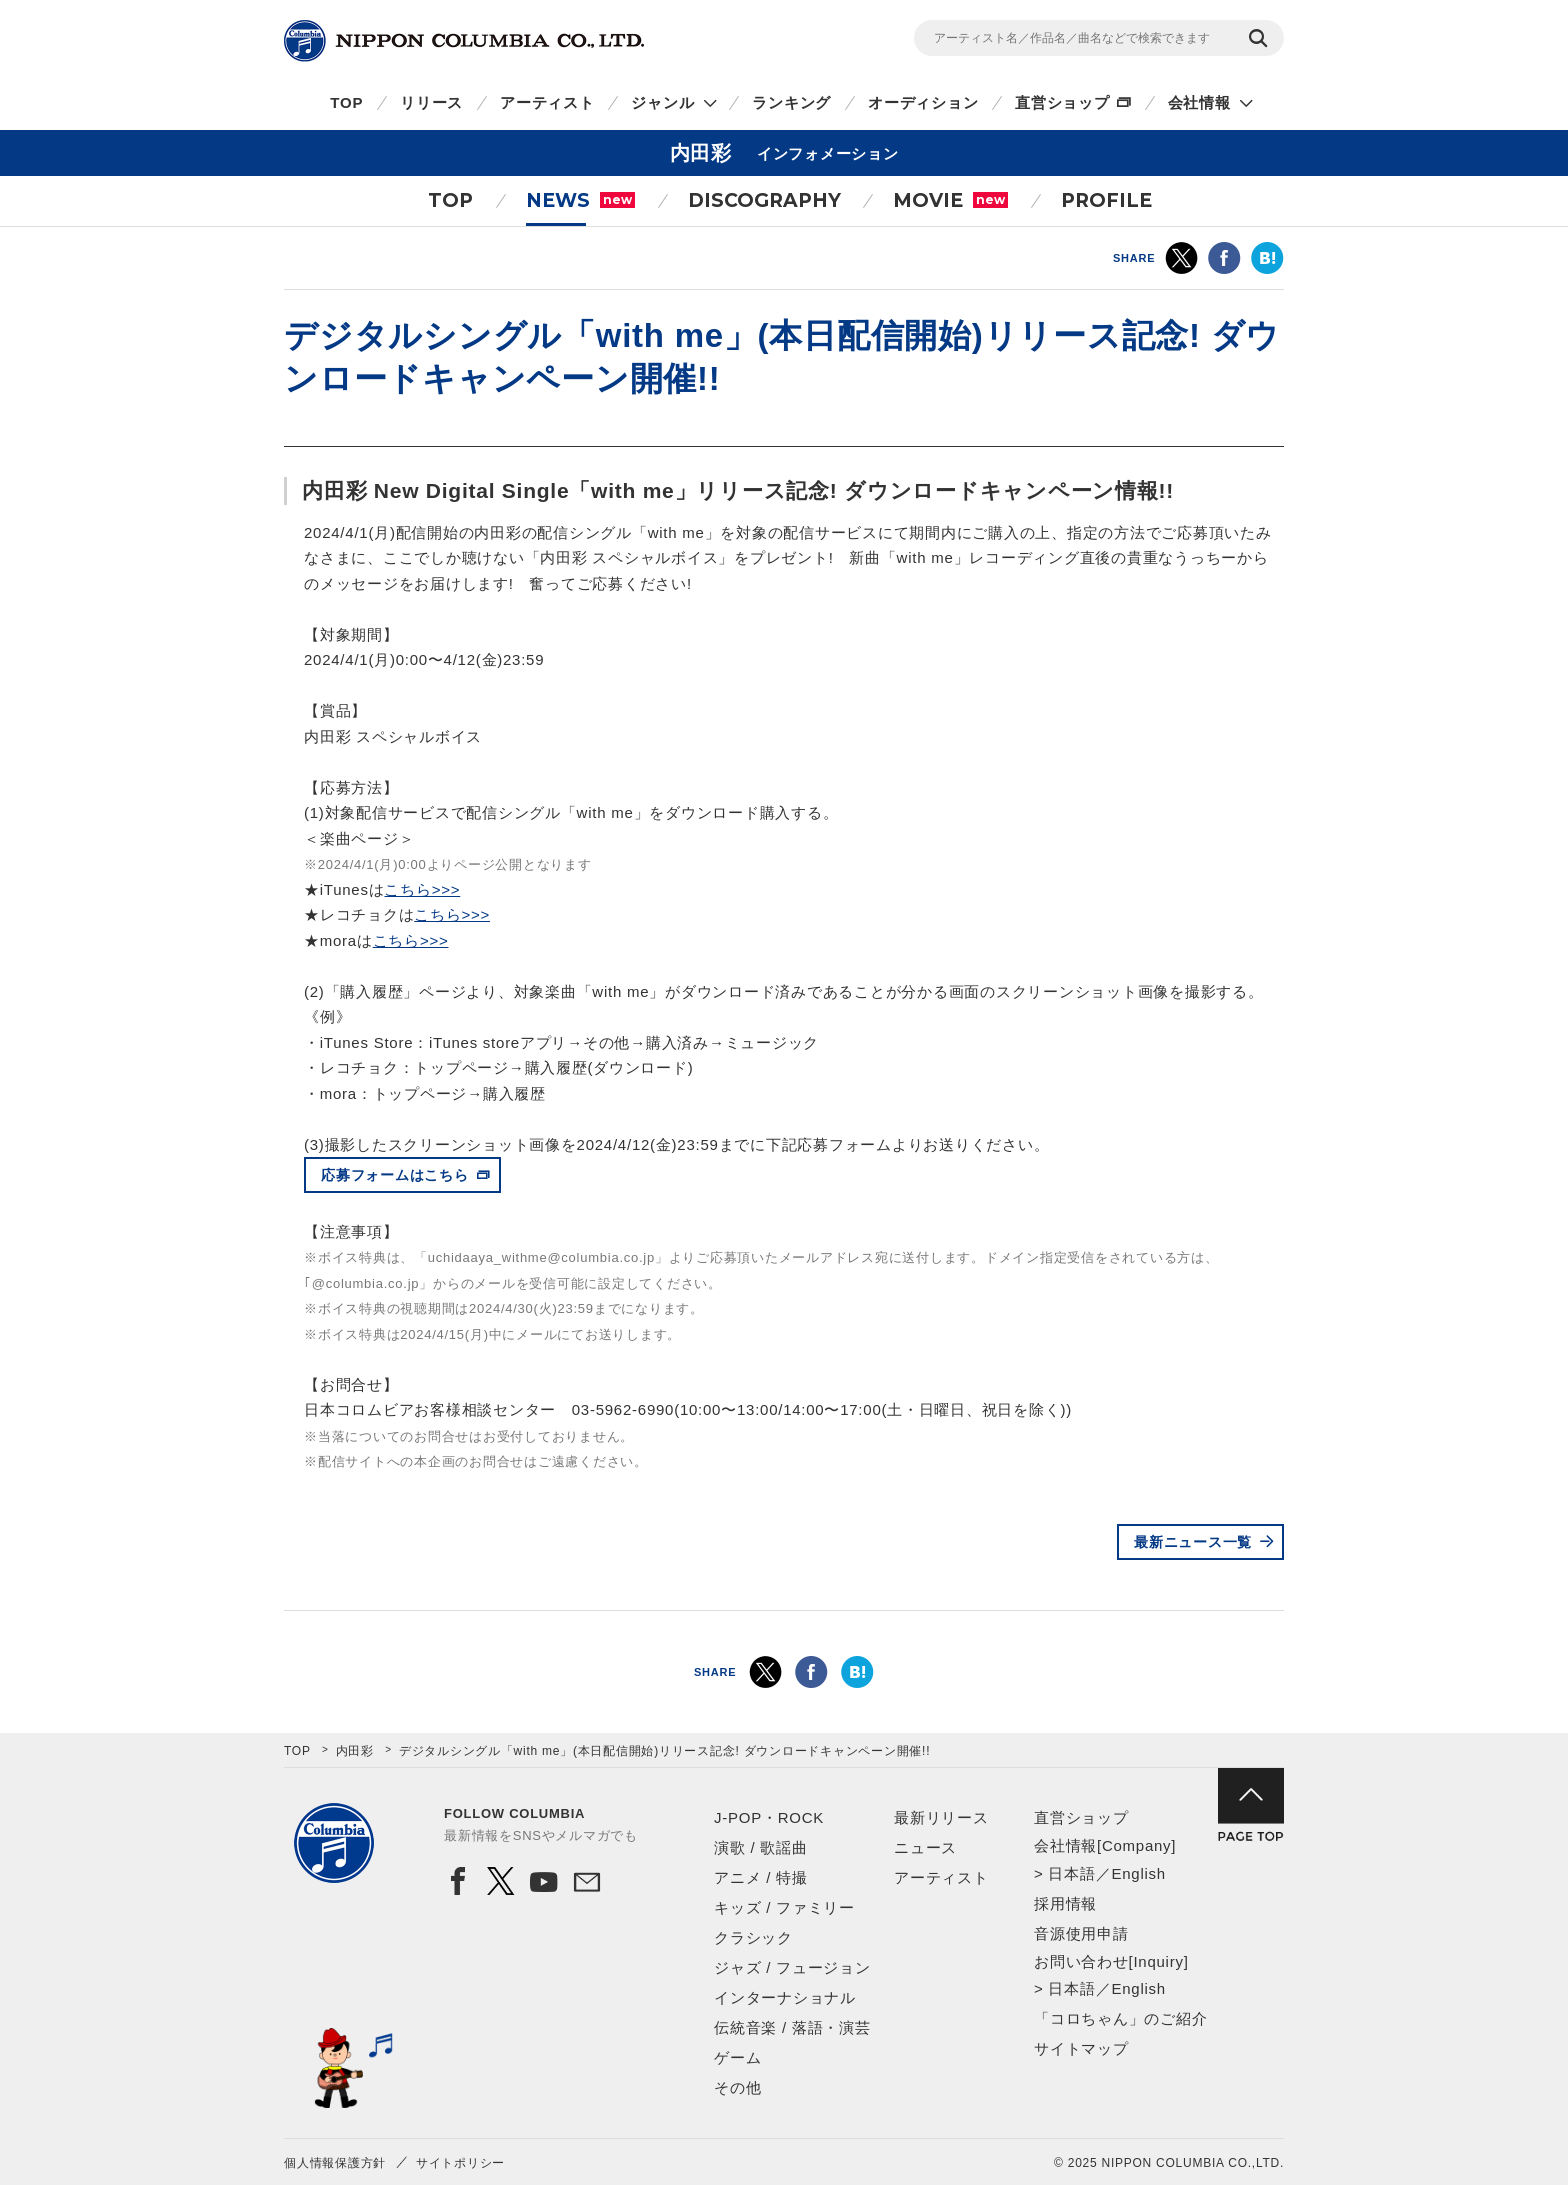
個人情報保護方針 (335, 2163)
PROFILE (1106, 200)
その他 (737, 2087)
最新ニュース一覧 (1193, 1542)
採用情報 (1065, 1903)
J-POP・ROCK (769, 1817)
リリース (431, 102)
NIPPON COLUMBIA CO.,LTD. (464, 41)
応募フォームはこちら (395, 1175)
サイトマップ (1081, 2048)
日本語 (1071, 1873)
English (1138, 1873)
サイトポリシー (460, 2163)
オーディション (923, 102)
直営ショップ (1062, 102)
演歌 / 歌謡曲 (761, 1847)
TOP (346, 102)
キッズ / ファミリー (784, 1907)
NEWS (580, 200)
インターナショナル (785, 1997)
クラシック (753, 1937)
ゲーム (737, 2057)
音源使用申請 (1081, 1933)
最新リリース (941, 1817)
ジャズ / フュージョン (792, 1967)
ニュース (925, 1847)
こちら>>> (422, 889)
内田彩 (355, 1751)
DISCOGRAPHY (764, 200)
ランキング (791, 102)
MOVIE (950, 200)
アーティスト (547, 102)
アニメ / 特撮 (761, 1877)
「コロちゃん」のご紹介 (1120, 2018)
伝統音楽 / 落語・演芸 (792, 2027)
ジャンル (662, 102)
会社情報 (1199, 102)
